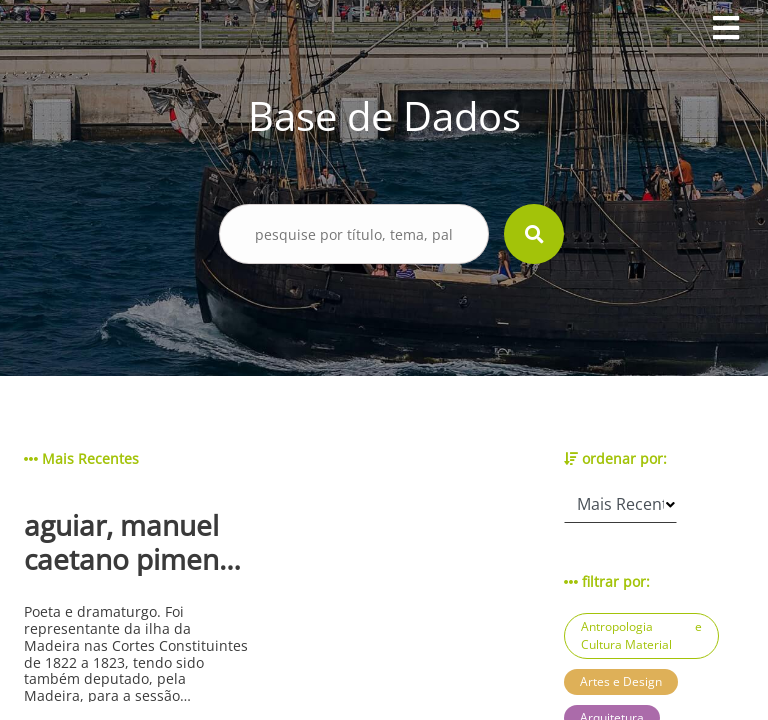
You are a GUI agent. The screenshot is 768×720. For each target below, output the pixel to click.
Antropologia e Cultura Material (641, 635)
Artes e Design (621, 681)
